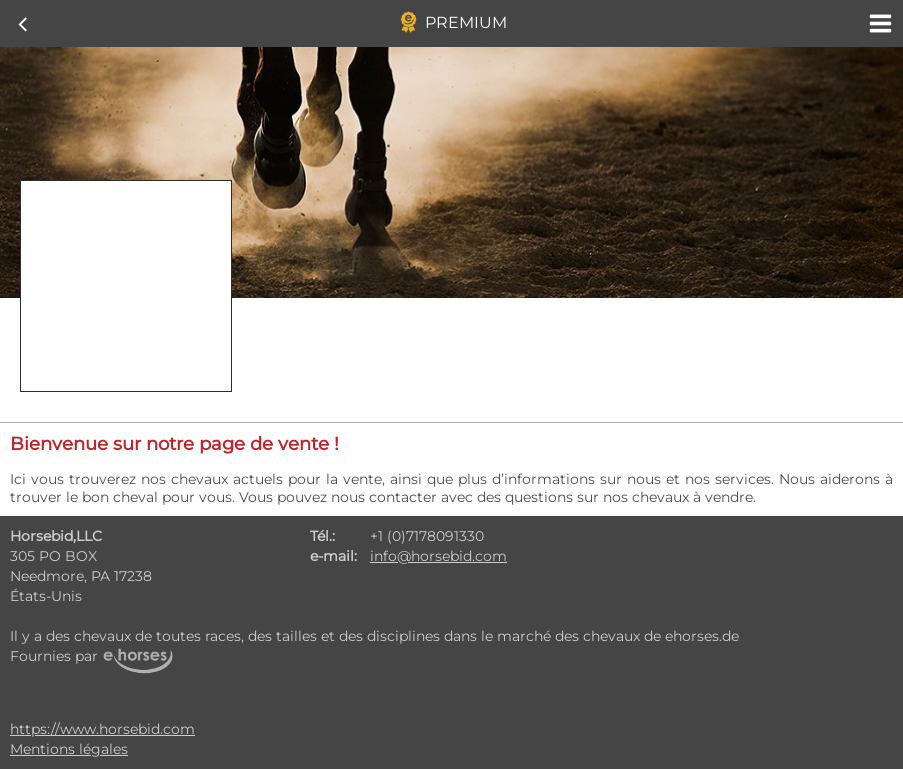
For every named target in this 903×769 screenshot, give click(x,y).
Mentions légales (69, 749)
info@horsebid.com (438, 556)
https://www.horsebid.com (102, 729)
